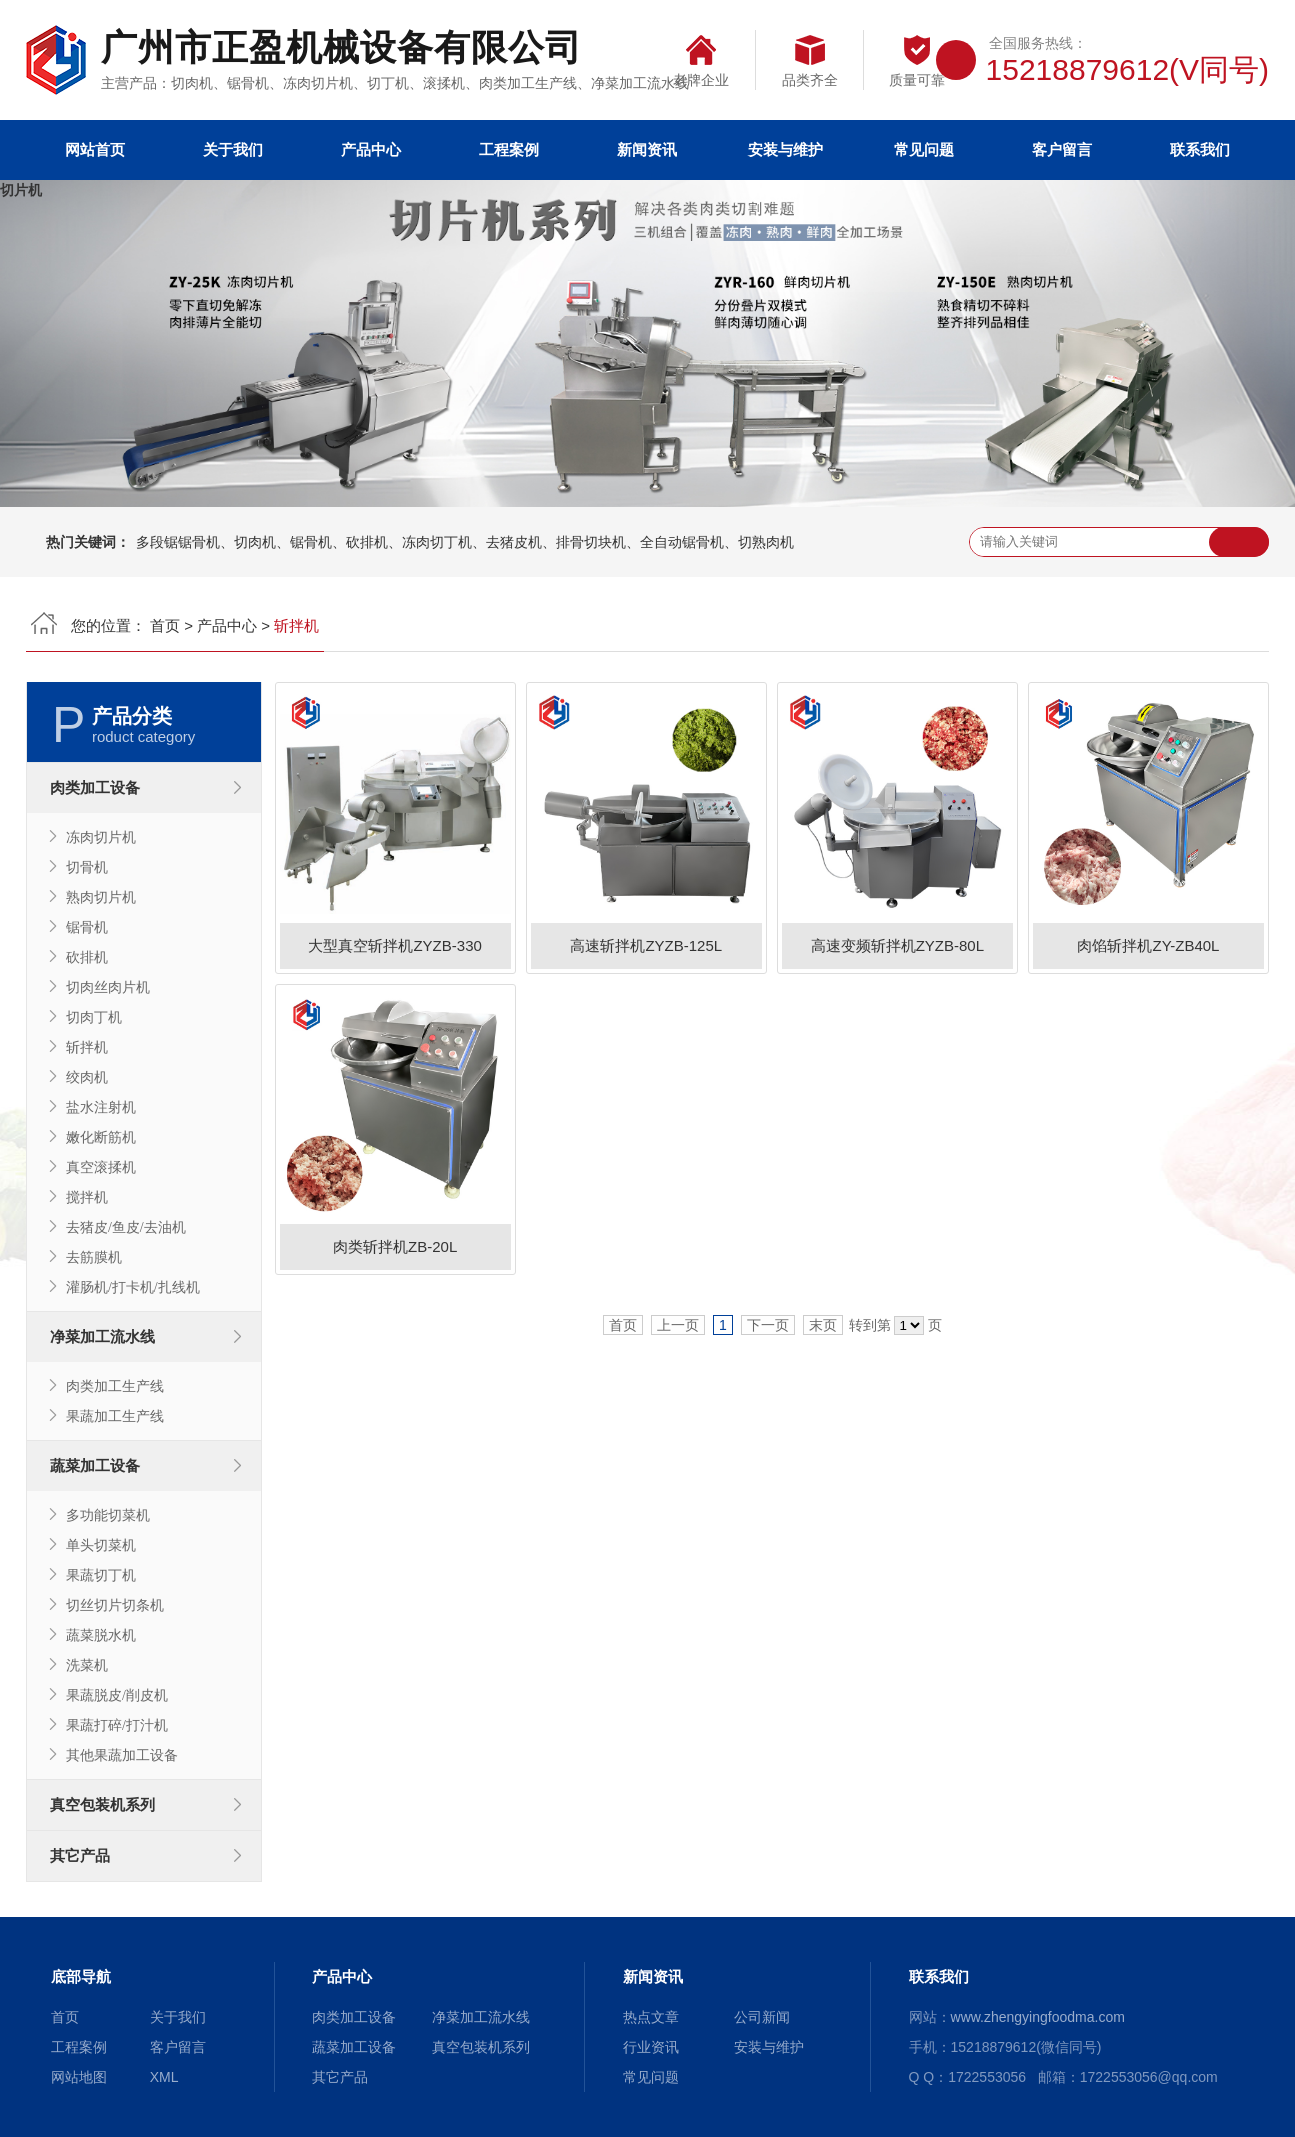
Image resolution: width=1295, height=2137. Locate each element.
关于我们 (233, 149)
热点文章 (651, 2017)
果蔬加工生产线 (115, 1416)
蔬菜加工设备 (95, 1465)
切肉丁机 (94, 1017)
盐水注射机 (101, 1107)
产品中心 (371, 149)
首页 (165, 625)
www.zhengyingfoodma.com (1038, 2017)
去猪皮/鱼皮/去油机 (126, 1227)
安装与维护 (785, 149)
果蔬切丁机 (101, 1575)
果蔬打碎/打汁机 (117, 1725)
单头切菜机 (101, 1545)
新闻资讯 (647, 149)
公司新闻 (762, 2017)
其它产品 (80, 1855)
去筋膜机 (94, 1257)
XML (164, 2077)
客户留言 (1062, 149)
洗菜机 (87, 1665)
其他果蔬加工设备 (122, 1755)
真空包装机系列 (102, 1804)
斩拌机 (87, 1047)
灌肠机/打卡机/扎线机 (133, 1287)
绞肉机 (87, 1077)
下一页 (768, 1325)
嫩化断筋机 (101, 1137)
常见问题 (924, 149)
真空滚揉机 (101, 1167)
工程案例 (509, 149)
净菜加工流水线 (102, 1336)
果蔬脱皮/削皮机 (117, 1695)
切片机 (21, 190)
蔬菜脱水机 (101, 1635)
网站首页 (95, 149)
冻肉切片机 (101, 837)
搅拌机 (87, 1197)
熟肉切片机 (101, 897)
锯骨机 (87, 927)
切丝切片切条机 (115, 1605)
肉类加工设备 (95, 787)
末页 (823, 1325)
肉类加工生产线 (115, 1386)
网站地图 (79, 2077)
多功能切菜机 (108, 1515)
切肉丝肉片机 (108, 987)
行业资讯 (651, 2047)
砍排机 (87, 957)
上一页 (678, 1325)
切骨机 (87, 867)
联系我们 (1200, 149)
